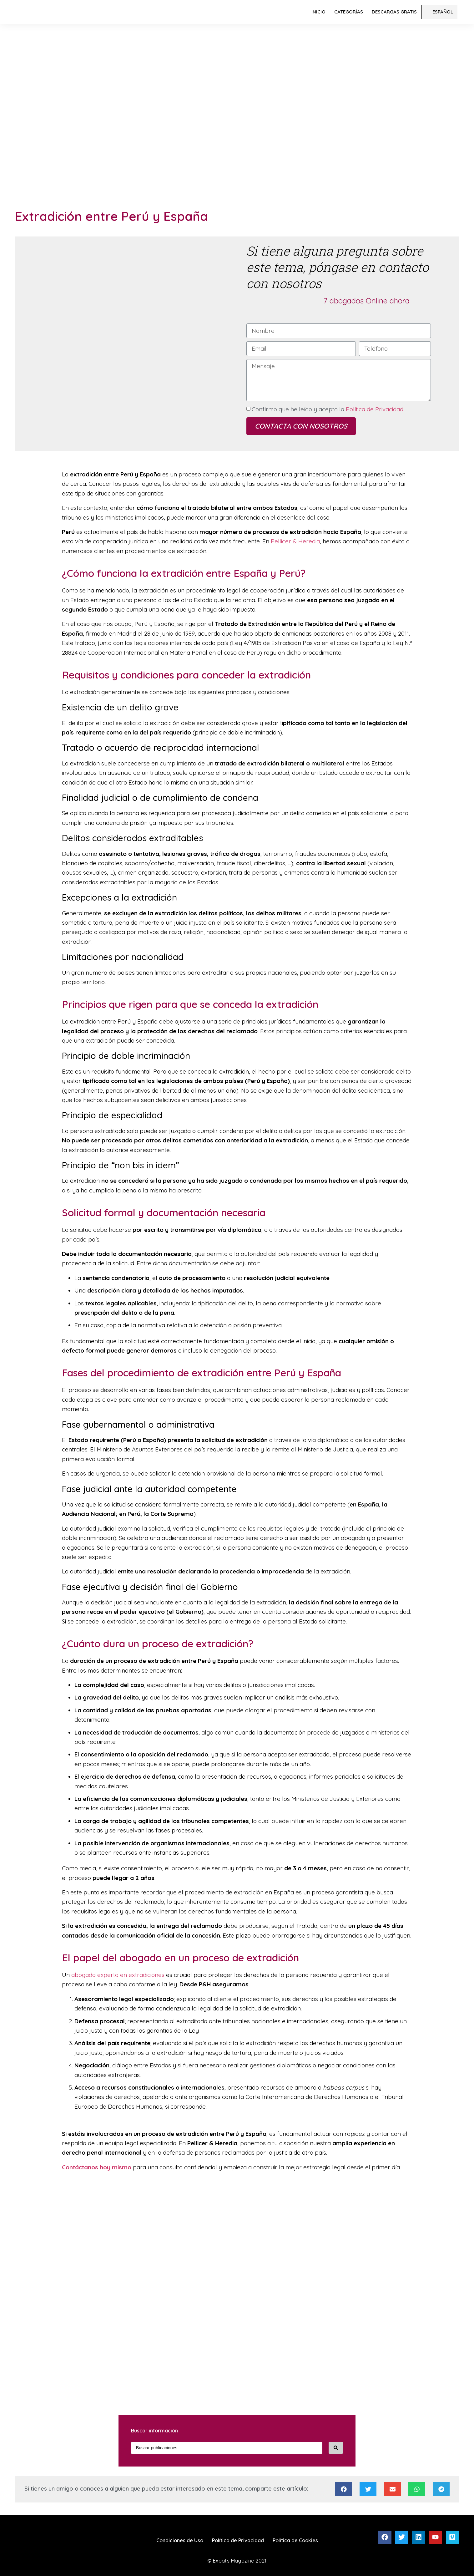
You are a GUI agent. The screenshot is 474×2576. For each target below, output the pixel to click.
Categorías (348, 12)
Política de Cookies (295, 2540)
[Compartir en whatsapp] (416, 2489)
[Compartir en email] (392, 2489)
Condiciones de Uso (179, 2540)
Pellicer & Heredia (295, 541)
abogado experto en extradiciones (117, 1975)
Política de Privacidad (373, 409)
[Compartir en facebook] (343, 2489)
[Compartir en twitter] (368, 2489)
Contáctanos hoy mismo (96, 2167)
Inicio (318, 12)
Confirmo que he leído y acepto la (327, 409)
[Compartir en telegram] (441, 2489)
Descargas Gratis (394, 12)
